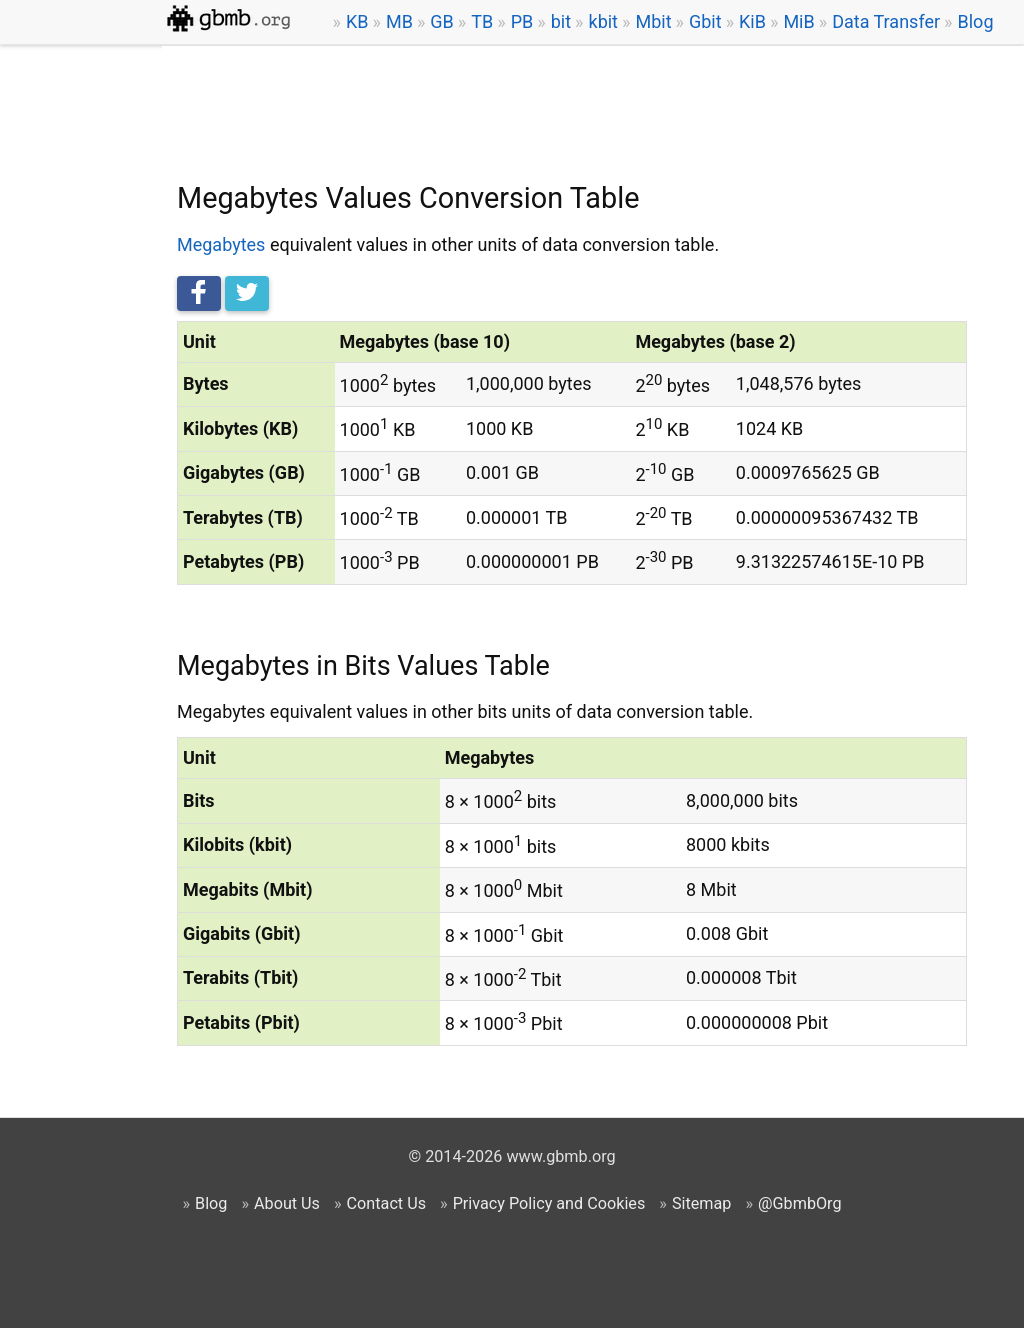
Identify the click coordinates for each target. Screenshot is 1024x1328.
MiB (798, 21)
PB (522, 21)
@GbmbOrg (800, 1203)
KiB (752, 21)
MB (399, 21)
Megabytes (221, 244)
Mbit (653, 21)
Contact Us (386, 1203)
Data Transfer (886, 21)
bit (561, 21)
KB (357, 21)
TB (482, 21)
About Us (287, 1203)
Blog (976, 21)
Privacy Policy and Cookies (549, 1203)
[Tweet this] (247, 293)
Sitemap (702, 1203)
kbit (604, 21)
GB (441, 21)
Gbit (705, 21)
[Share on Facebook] (199, 293)
